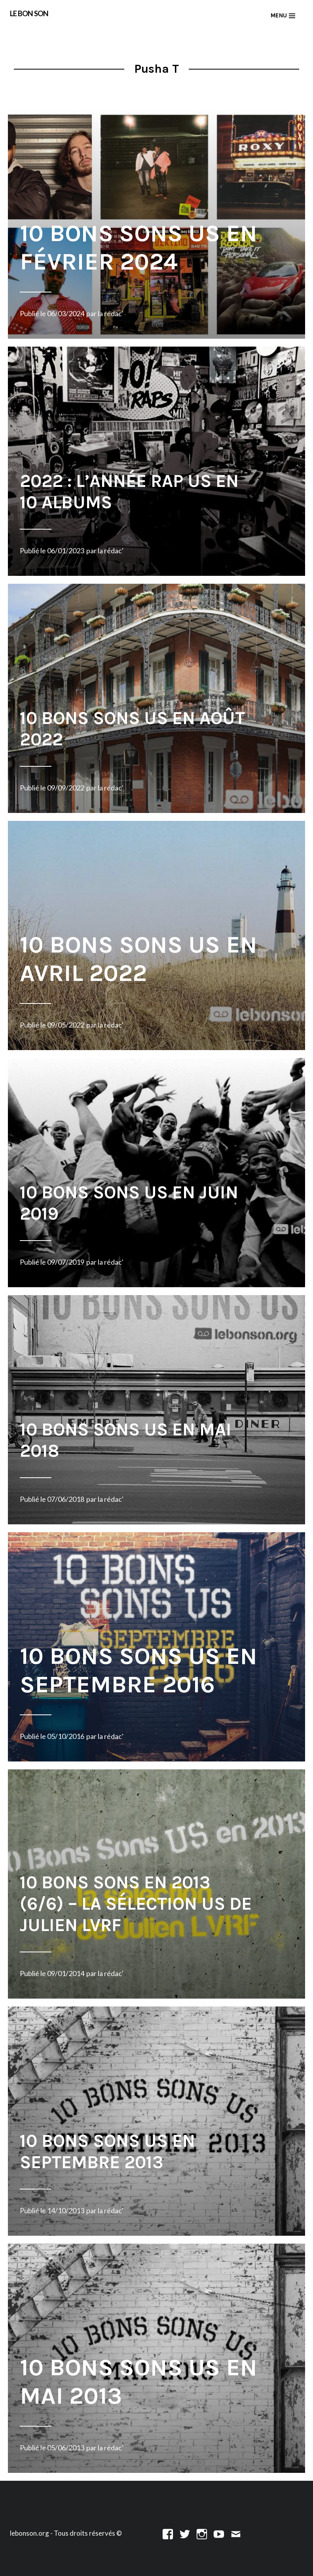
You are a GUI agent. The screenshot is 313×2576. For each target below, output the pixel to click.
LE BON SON (29, 13)
